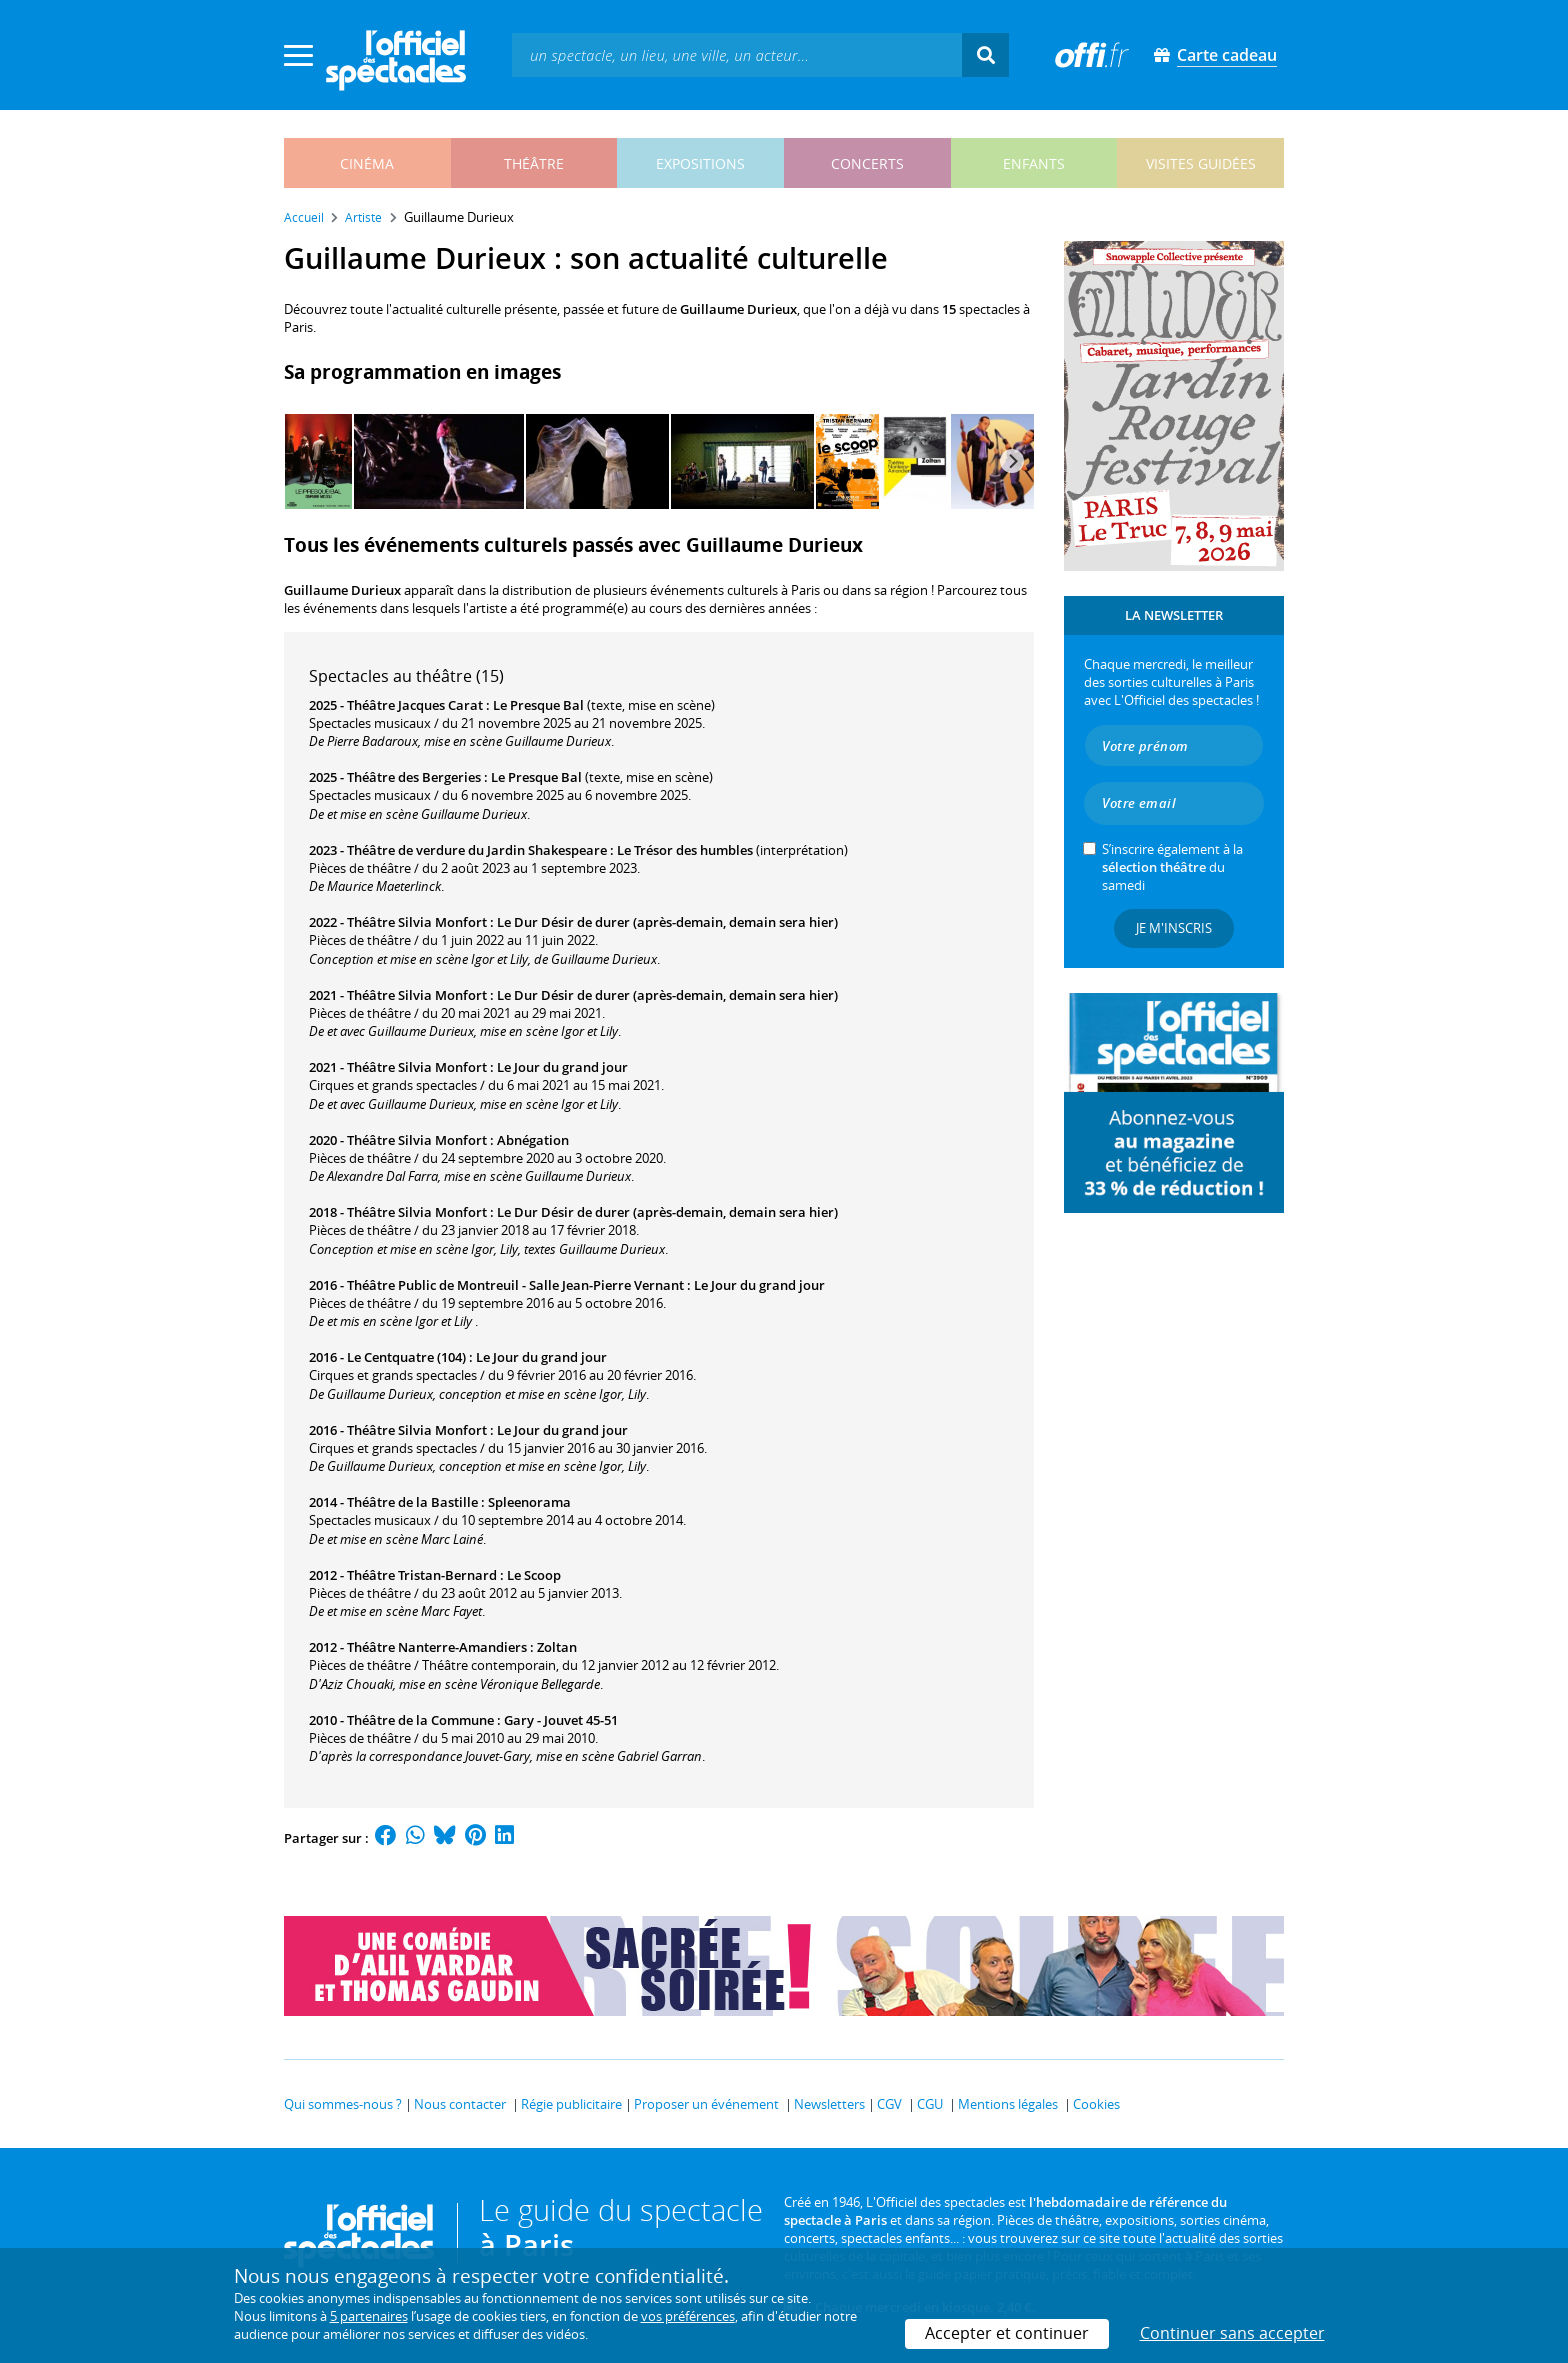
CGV (889, 2104)
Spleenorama (529, 1502)
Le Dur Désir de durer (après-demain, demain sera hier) (667, 922)
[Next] (1012, 461)
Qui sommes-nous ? (343, 2104)
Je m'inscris (1174, 928)
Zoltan (557, 1647)
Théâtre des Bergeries (414, 777)
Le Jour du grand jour (562, 1067)
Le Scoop (534, 1575)
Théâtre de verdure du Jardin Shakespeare (477, 850)
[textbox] (737, 54)
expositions (700, 163)
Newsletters (829, 2104)
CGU (930, 2104)
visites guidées (1201, 163)
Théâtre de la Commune (420, 1720)
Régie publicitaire (571, 2104)
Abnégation (533, 1140)
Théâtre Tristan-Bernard (422, 1575)
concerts (867, 163)
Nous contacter (460, 2104)
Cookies (1096, 2104)
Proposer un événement (706, 2104)
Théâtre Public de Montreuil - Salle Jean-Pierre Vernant (515, 1285)
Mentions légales (1008, 2104)
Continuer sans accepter (1232, 2333)
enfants (1034, 163)
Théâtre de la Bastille (412, 1502)
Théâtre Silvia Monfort (417, 922)
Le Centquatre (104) (406, 1357)
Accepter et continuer (1007, 2333)
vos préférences (688, 2316)
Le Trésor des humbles (685, 850)
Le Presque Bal (538, 705)
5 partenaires (369, 2316)
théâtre (534, 163)
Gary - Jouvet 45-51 (561, 1720)
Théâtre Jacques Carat (415, 705)
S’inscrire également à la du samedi (1172, 867)
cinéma (367, 163)
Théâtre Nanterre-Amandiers (437, 1647)
